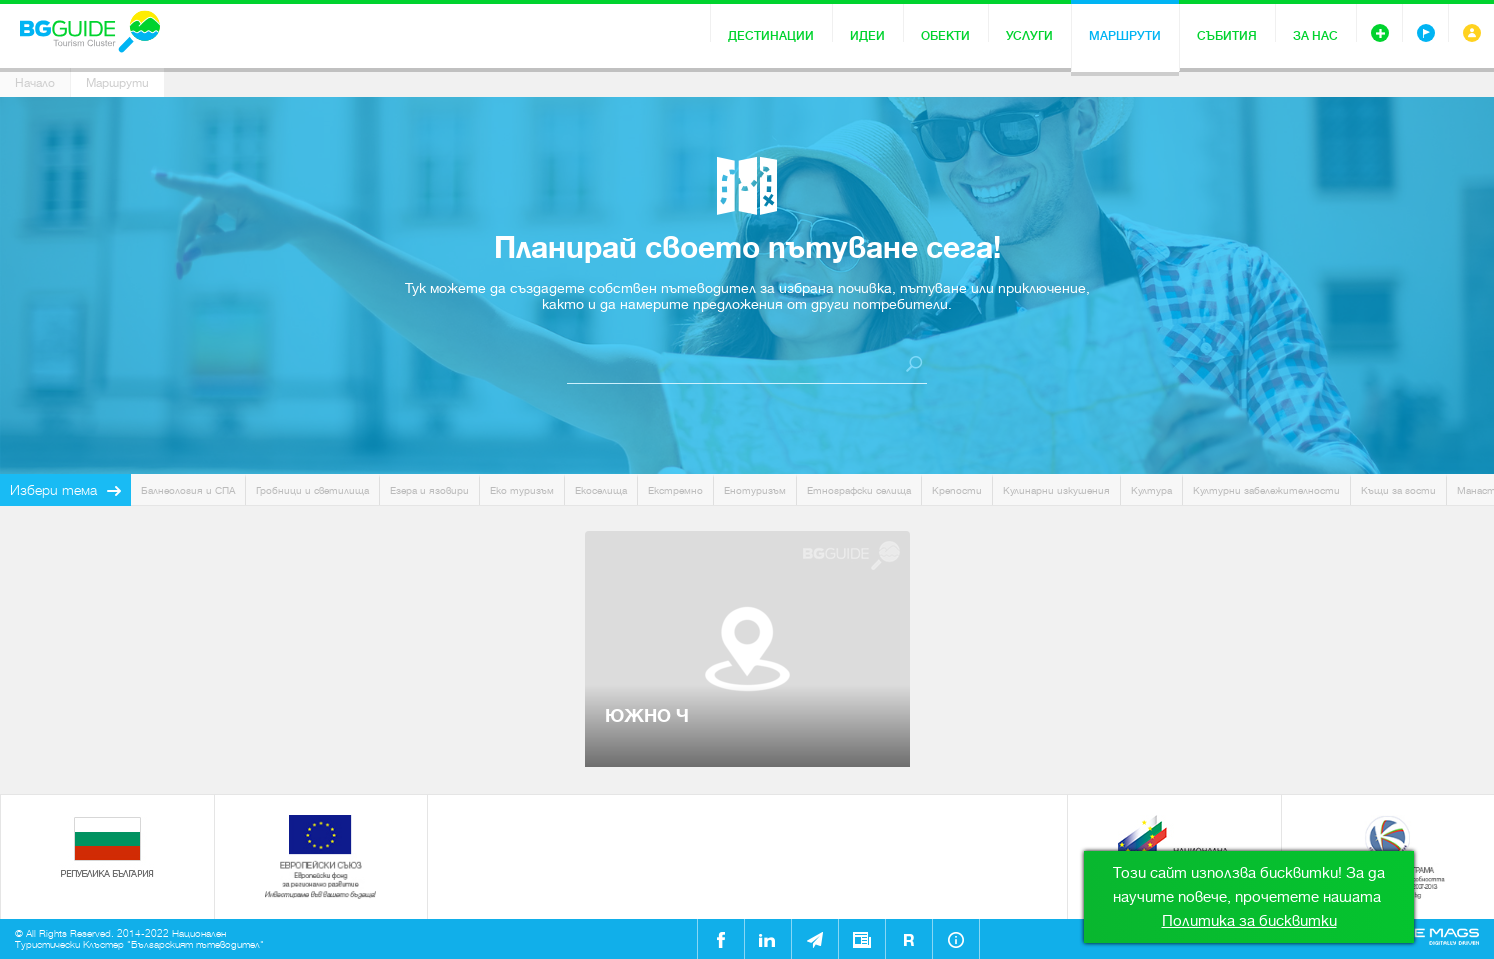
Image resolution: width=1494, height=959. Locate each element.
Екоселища (601, 490)
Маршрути (1125, 36)
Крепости (957, 490)
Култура (1151, 490)
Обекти (945, 36)
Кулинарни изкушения (1056, 490)
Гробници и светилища (312, 490)
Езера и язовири (429, 490)
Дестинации (771, 36)
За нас (1315, 36)
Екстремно (675, 490)
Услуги (1029, 36)
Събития (1227, 36)
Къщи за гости (1398, 490)
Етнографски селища (859, 490)
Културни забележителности (1266, 490)
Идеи (867, 36)
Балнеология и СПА (188, 490)
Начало (35, 83)
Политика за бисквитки (1249, 921)
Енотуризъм (755, 490)
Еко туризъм (522, 490)
